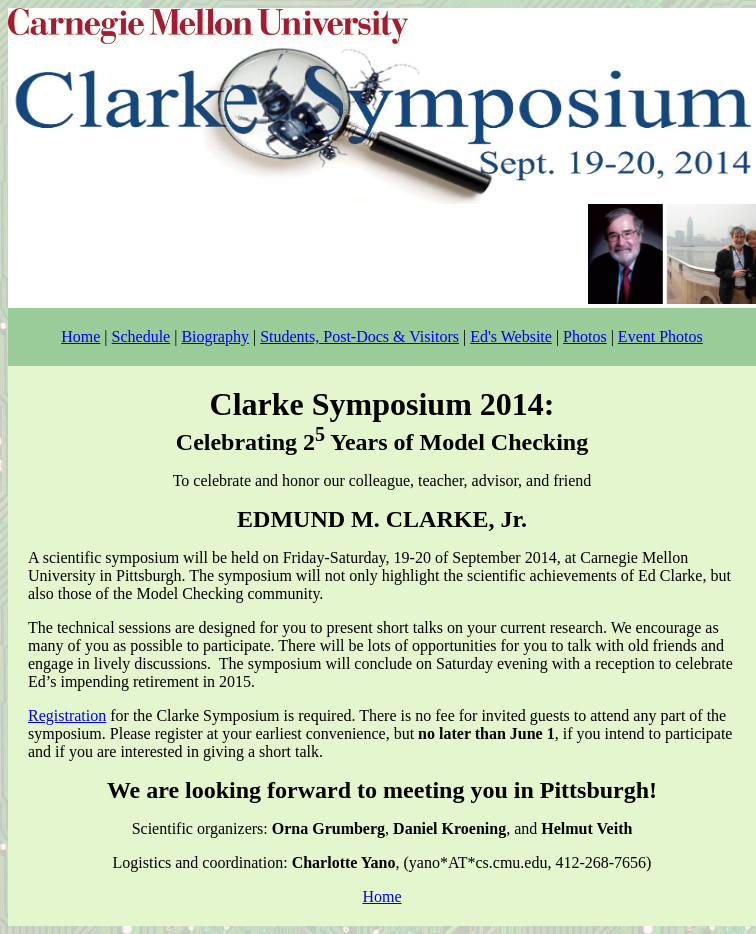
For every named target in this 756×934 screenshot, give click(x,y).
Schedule (141, 336)
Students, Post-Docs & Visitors (359, 336)
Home (80, 336)
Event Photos (660, 336)
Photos (585, 336)
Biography (215, 336)
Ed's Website (511, 336)
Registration (67, 715)
